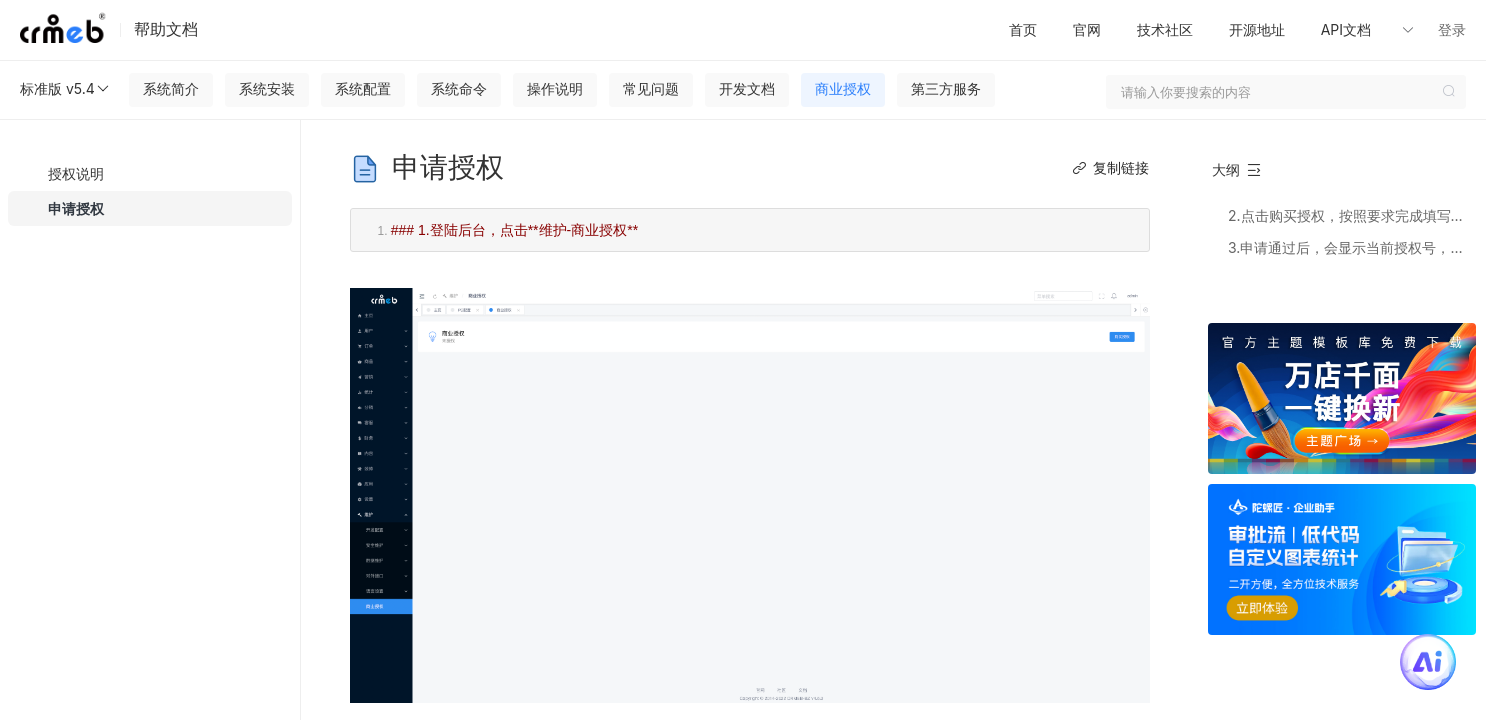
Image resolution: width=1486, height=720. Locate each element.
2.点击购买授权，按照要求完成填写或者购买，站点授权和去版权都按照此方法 (1351, 215)
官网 (1087, 29)
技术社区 (1165, 29)
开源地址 (1257, 29)
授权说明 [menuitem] (76, 173)
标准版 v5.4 (65, 89)
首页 (1023, 29)
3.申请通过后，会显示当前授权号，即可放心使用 (1351, 247)
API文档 (1348, 29)
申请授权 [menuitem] (76, 208)
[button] (1375, 30)
